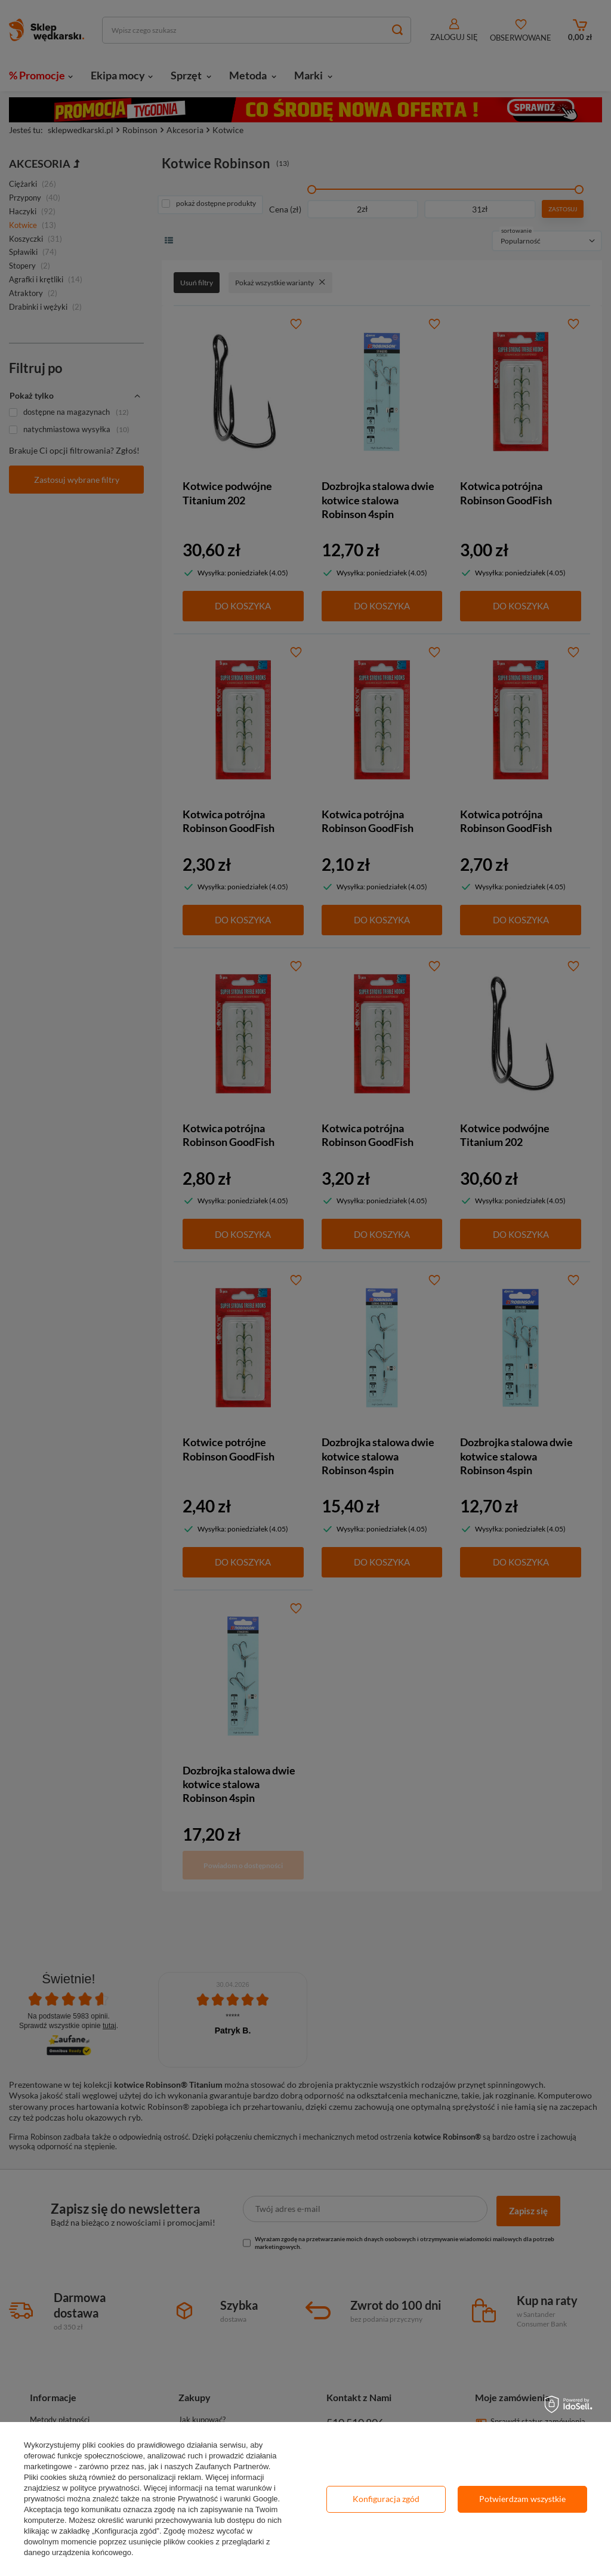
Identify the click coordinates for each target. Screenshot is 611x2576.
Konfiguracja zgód (386, 2499)
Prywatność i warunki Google (228, 2498)
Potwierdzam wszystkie (522, 2499)
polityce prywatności (104, 2487)
